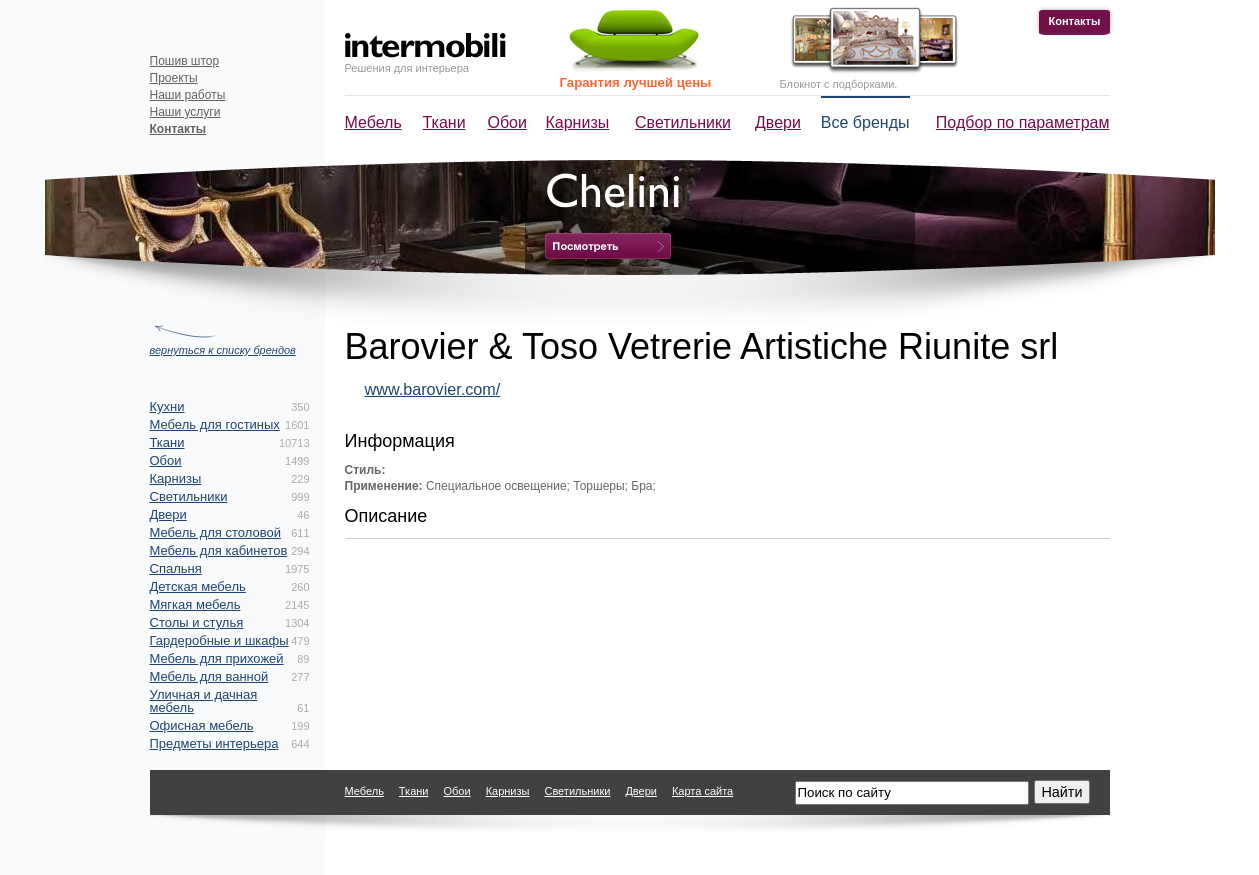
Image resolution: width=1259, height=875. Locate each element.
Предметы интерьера (214, 743)
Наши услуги (185, 112)
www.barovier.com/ (433, 389)
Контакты (1075, 21)
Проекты (174, 78)
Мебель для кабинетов (219, 550)
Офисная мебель (202, 725)
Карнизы (578, 122)
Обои (507, 122)
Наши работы (188, 95)
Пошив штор (185, 61)
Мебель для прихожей (217, 658)
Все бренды (865, 122)
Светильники (683, 122)
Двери (778, 122)
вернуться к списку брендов (223, 350)
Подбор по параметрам (1023, 122)
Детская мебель (198, 586)
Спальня (176, 568)
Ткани (444, 122)
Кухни (167, 406)
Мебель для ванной (209, 676)
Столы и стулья (197, 622)
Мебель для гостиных (215, 424)
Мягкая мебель (195, 604)
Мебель (373, 122)
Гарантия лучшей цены (636, 82)
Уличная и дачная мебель (204, 701)
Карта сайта (702, 791)
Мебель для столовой (215, 532)
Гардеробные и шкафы (219, 640)
